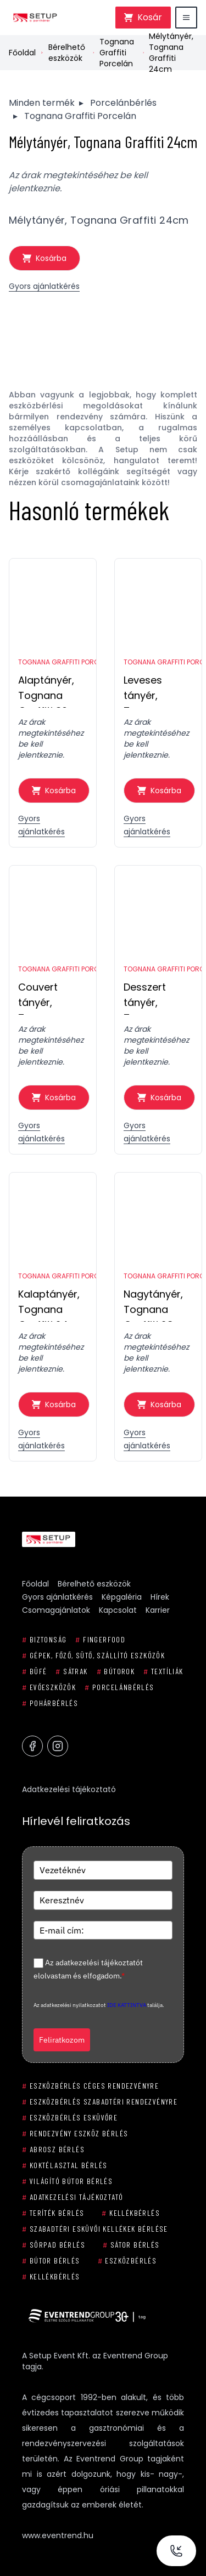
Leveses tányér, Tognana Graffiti (146, 690)
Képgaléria (122, 1596)
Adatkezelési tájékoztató (69, 1789)
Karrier (158, 1610)
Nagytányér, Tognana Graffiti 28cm (156, 1304)
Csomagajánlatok (56, 1610)
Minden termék (42, 102)
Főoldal (22, 52)
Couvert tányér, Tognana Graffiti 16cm (49, 997)
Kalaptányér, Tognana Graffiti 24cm (51, 1304)
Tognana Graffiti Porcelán (116, 52)
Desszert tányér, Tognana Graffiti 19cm (155, 997)
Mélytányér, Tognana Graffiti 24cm (171, 53)
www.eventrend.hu (57, 2535)
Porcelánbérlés (123, 102)
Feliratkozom (62, 2040)
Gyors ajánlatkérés (44, 286)
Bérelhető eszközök (66, 53)
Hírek (160, 1596)
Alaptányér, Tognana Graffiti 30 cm (52, 690)
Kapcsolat (118, 1610)
